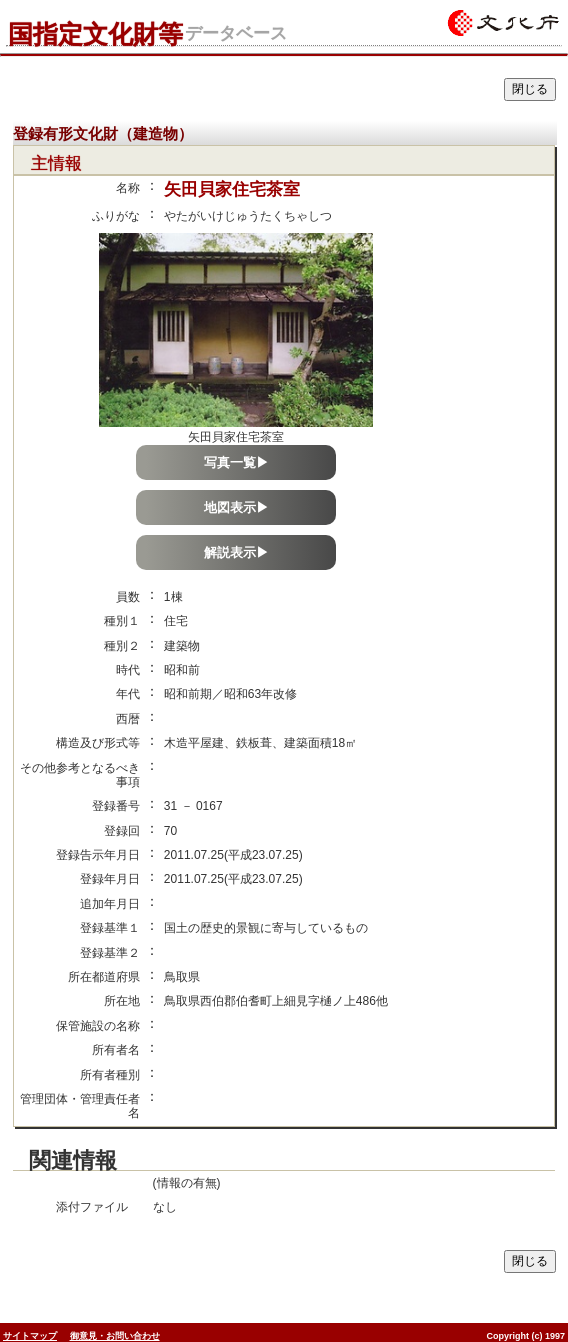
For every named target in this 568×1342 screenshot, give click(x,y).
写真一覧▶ (236, 462)
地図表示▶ (236, 507)
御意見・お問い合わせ (115, 1336)
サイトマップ (30, 1336)
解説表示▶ (236, 552)
